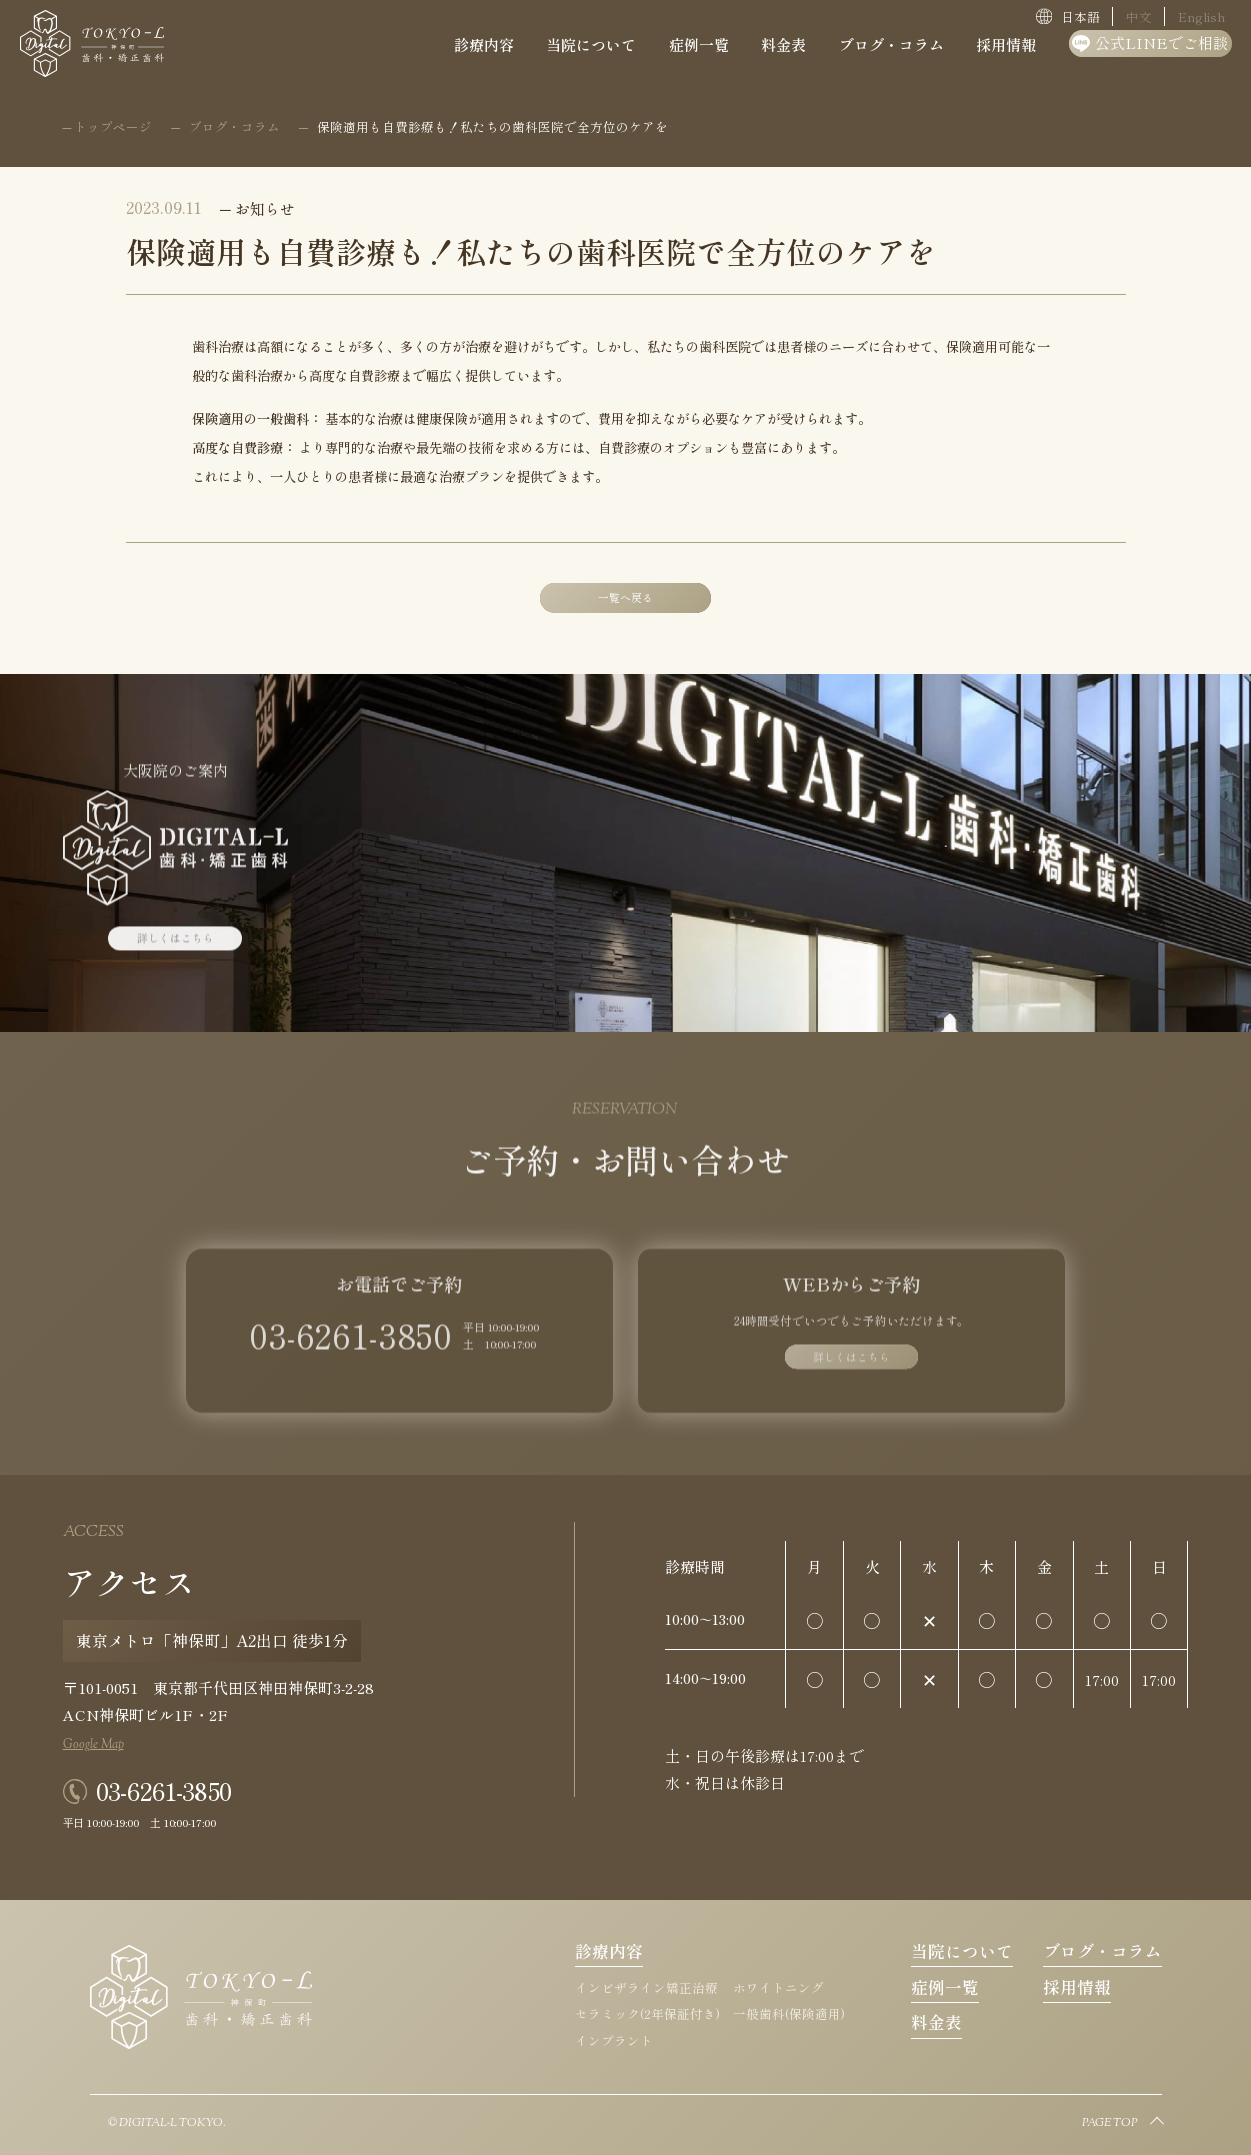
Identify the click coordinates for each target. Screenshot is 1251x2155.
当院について (962, 1951)
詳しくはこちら (175, 949)
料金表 (936, 2022)
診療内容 (609, 1951)
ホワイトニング (778, 1987)
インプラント (614, 2040)
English (1201, 16)
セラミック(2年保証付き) (647, 2013)
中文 (1139, 16)
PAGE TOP (1110, 2124)
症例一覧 (945, 1987)
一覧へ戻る (625, 597)
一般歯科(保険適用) (789, 2013)
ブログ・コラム (1102, 1951)
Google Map (93, 1745)
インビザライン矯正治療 (646, 1987)
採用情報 (1077, 1987)
